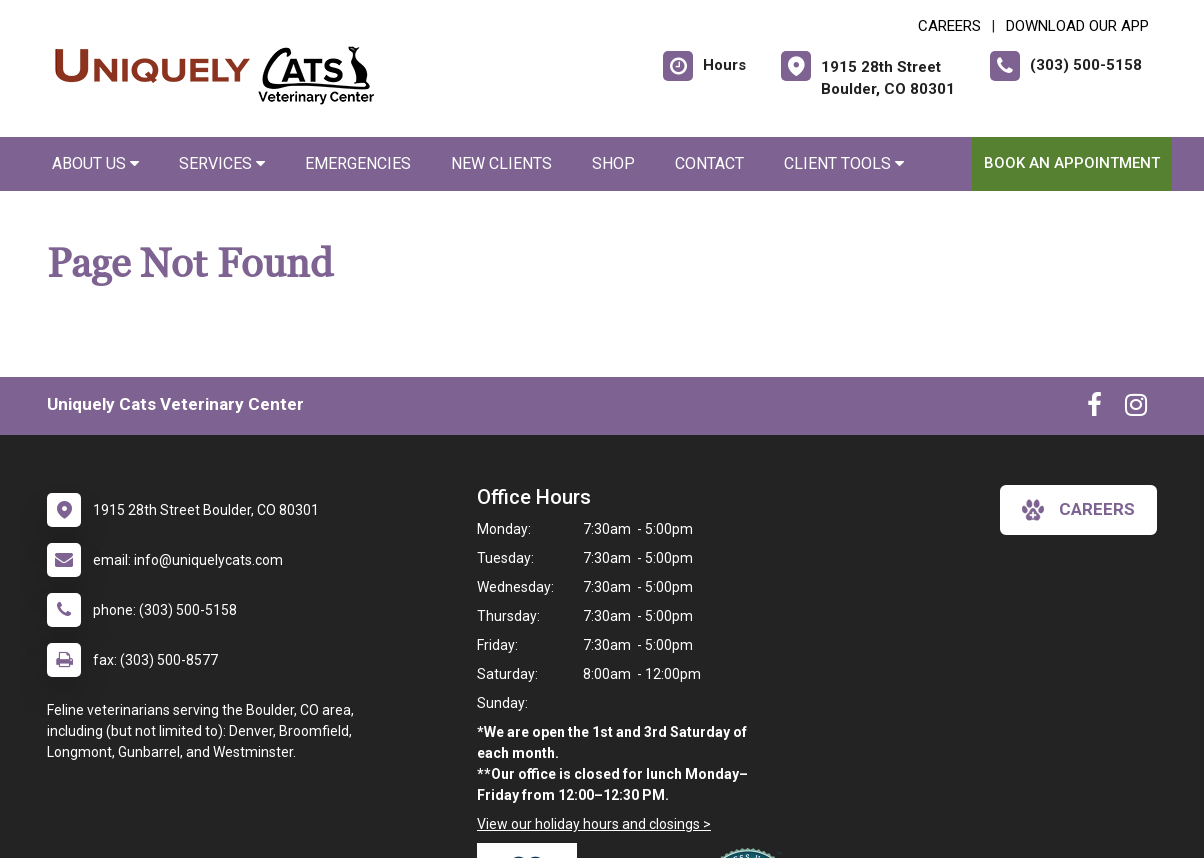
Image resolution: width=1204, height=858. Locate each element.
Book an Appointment (1072, 163)
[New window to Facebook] (1094, 409)
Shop (613, 163)
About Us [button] (95, 163)
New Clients (501, 163)
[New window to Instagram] (1136, 409)
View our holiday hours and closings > (594, 824)
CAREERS (949, 26)
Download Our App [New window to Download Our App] (1077, 26)
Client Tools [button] (844, 163)
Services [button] (222, 163)
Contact (709, 163)
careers (1078, 510)
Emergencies (358, 163)
